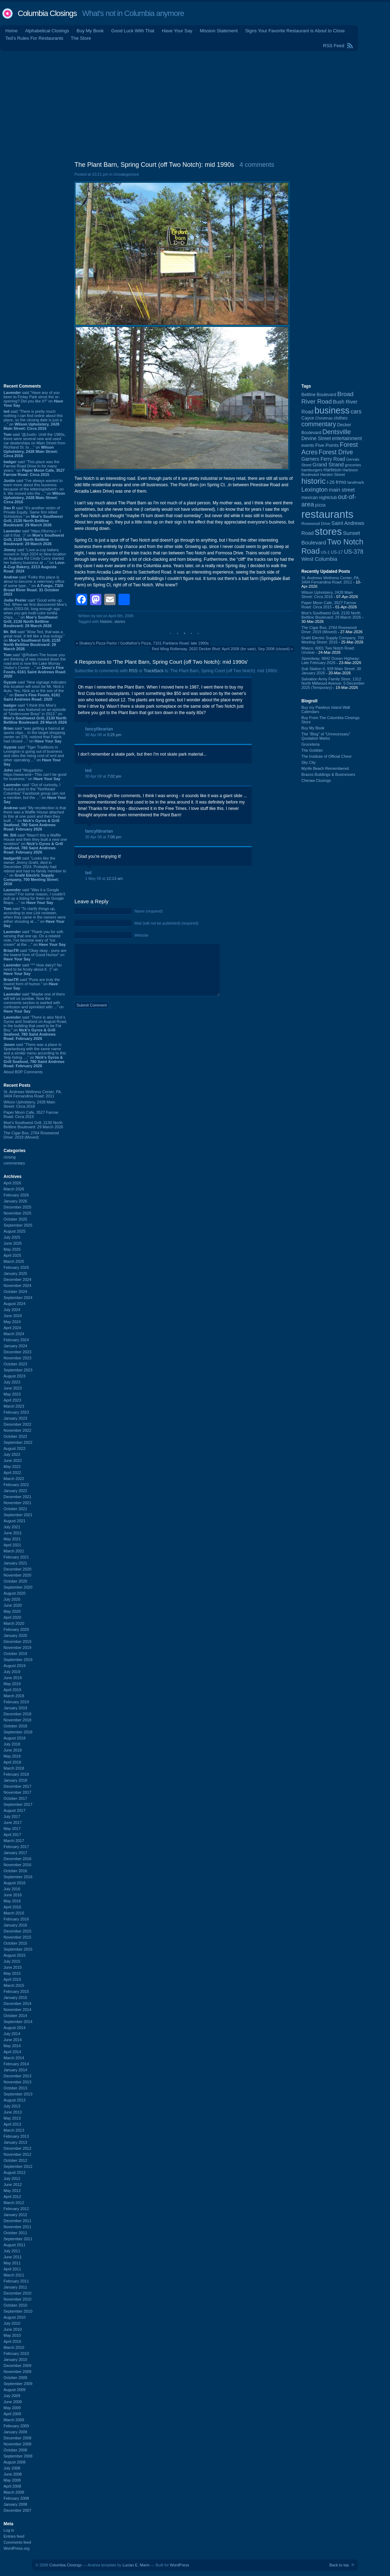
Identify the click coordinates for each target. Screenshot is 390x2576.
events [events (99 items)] (307, 445)
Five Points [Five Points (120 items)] (327, 445)
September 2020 (18, 1587)
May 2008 (12, 2480)
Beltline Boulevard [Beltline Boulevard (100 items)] (318, 394)
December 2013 (17, 2076)
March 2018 (14, 1768)
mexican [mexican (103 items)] (309, 497)
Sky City (308, 762)
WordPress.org (16, 2548)
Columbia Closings (47, 13)
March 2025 (14, 1261)
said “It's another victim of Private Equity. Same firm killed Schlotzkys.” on (33, 516)
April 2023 (12, 1400)
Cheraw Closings (316, 780)
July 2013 (12, 2106)
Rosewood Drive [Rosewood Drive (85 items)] (315, 523)
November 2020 (17, 1575)
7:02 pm (114, 776)
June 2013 (13, 2112)
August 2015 (15, 1955)
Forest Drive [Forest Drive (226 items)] (336, 452)
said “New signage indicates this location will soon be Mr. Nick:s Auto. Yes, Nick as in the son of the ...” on (35, 690)
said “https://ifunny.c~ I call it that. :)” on (34, 537)
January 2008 (15, 2504)
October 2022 (15, 1436)
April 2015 (12, 1979)
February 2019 (16, 1702)
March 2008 (14, 2492)
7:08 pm (114, 837)
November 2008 (17, 2444)
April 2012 (12, 2196)
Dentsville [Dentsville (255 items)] (336, 431)
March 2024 (14, 1334)
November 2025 (17, 1213)
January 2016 (15, 1925)
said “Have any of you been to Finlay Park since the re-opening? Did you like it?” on (33, 398)
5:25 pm (114, 735)
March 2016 (14, 1913)
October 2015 (15, 1943)
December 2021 (17, 1497)
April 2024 (12, 1328)
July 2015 (12, 1961)
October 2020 (15, 1581)
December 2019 (17, 1641)
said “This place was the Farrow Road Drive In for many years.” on (34, 468)
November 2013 (17, 2082)
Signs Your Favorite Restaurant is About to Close (295, 30)
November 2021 (17, 1503)
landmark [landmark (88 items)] (355, 482)
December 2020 (17, 1569)
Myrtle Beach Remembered (325, 768)
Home (11, 30)
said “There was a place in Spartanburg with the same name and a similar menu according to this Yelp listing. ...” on (35, 1055)
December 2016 (17, 1859)
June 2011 (13, 2257)
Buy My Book (90, 30)
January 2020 (15, 1635)
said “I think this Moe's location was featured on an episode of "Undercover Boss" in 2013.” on (35, 713)
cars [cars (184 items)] (356, 411)
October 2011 (15, 2233)
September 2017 (18, 1804)
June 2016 (13, 1895)
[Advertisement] (195, 104)
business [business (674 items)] (332, 410)
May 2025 (12, 1249)
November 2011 (17, 2227)
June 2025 (13, 1243)
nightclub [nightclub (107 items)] (328, 497)
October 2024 (15, 1291)
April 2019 (12, 1690)
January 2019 (15, 1708)
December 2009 (17, 2365)
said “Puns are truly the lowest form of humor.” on (32, 983)
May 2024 (12, 1322)
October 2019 (15, 1653)
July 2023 (12, 1382)
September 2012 (18, 2166)
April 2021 (12, 1545)
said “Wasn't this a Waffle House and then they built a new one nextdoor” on (35, 843)
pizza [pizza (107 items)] (320, 505)
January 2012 (15, 2215)
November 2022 (17, 1430)
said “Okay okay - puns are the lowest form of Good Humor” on (35, 954)
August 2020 (15, 1593)
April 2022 (12, 1472)
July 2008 (12, 2468)
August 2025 (15, 1231)
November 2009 (17, 2371)
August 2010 (15, 2317)
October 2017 (15, 1798)
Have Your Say (177, 30)
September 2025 (18, 1225)
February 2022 (16, 1484)
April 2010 (12, 2341)
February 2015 (16, 1991)
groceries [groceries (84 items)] (353, 465)
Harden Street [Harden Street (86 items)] (332, 474)
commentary (14, 1163)
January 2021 (15, 1563)
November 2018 (17, 1720)
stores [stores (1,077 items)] (328, 531)
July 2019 (12, 1672)
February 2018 (16, 1774)
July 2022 (12, 1454)
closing (10, 1157)
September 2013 (18, 2094)
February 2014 (16, 2064)
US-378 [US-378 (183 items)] (353, 551)
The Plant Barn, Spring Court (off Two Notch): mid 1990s (154, 164)
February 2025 (16, 1267)
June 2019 (13, 1678)
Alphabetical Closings (47, 30)
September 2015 (18, 1949)
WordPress (179, 2565)
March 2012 (14, 2202)
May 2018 (12, 1756)
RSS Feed (333, 45)
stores (120, 621)
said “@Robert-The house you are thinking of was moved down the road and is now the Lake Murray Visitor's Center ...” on (35, 665)
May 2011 (12, 2263)
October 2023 (15, 1364)
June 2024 (13, 1316)
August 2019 (15, 1666)
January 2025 (15, 1273)
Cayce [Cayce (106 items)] (307, 418)
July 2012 (12, 2178)
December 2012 (17, 2148)
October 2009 (15, 2377)
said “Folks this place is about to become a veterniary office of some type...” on (34, 585)
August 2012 (15, 2172)
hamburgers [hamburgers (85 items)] (311, 470)
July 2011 (12, 2251)
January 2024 (15, 1346)
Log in (9, 2530)
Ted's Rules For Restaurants (34, 38)
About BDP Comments (23, 1072)
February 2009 (16, 2426)
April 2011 (12, 2269)
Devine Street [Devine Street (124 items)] (316, 438)
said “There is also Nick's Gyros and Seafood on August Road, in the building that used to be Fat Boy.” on (35, 1028)
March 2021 (14, 1551)
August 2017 (15, 1810)
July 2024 (12, 1310)
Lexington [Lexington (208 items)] (314, 489)
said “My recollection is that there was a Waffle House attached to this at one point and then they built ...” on (35, 818)
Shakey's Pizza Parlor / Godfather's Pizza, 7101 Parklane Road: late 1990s (144, 643)
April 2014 (12, 2052)
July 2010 (12, 2323)
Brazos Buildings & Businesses (328, 774)
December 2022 (17, 1424)
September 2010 (18, 2311)
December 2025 (17, 1207)
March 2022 (14, 1478)
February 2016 (16, 1919)
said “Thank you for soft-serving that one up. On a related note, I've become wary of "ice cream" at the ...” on (35, 938)
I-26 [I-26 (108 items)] (331, 482)
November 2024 (17, 1285)
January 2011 (15, 2287)
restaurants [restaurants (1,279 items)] (327, 514)
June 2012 (13, 2184)
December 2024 (17, 1279)
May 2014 (12, 2046)
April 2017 (12, 1834)
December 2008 (17, 2438)
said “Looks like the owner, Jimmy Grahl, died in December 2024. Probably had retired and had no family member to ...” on (35, 871)
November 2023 (17, 1358)
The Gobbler (312, 750)
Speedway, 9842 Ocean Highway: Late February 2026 (330, 660)
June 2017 (13, 1822)
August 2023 (15, 1376)
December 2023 (17, 1352)
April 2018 (12, 1762)
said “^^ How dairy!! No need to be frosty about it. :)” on (33, 969)
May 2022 (12, 1466)
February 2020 (16, 1629)
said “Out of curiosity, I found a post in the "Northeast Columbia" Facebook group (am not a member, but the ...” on (35, 793)
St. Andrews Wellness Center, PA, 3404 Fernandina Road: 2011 (33, 1094)
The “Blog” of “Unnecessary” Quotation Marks (325, 736)
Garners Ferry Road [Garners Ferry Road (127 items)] (323, 459)
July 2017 (12, 1816)
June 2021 (13, 1533)
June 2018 (13, 1750)
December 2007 (17, 2510)
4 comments (257, 164)
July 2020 (12, 1599)
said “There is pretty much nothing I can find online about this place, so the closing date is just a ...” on (33, 420)
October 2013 (15, 2088)
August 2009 (15, 2390)
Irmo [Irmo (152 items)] (341, 482)
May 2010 (12, 2335)
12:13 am (115, 878)
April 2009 (12, 2414)
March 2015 (14, 1985)
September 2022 (18, 1442)
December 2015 (17, 1931)
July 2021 (12, 1527)
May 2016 (12, 1901)
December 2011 (17, 2221)
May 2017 (12, 1828)
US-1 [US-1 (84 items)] (325, 552)
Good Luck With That (133, 30)
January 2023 (15, 1418)
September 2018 (18, 1732)
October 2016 (15, 1871)
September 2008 (18, 2456)
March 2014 (14, 2058)
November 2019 (17, 1647)
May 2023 (12, 1394)
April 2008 (12, 2486)
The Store (81, 38)
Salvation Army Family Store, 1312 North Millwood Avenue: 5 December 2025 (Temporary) (332, 683)
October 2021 (15, 1509)
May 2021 (12, 1539)
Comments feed (17, 2542)
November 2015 (17, 1937)
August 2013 (15, 2100)
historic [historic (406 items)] (313, 481)
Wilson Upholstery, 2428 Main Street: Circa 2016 (29, 1104)
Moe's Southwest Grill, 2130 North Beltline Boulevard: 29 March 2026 (33, 1124)
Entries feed (14, 2536)
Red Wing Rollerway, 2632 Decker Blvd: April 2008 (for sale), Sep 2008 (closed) (221, 649)
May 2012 (12, 2190)
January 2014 (15, 2070)
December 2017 (17, 1786)
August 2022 (15, 1448)
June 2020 (13, 1605)
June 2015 (13, 1967)
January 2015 (15, 1997)
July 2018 (12, 1744)
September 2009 (18, 2384)
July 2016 (12, 1889)
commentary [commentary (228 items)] (318, 424)
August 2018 (15, 1738)
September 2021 (18, 1515)
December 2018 (17, 1714)
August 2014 (15, 2028)
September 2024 (18, 1297)
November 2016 (17, 1865)
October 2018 (15, 1726)
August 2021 (15, 1521)
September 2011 (18, 2239)
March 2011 (14, 2275)
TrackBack (153, 670)
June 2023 (13, 1388)
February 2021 (16, 1557)
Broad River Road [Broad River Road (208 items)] (327, 397)
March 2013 (14, 2130)
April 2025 (12, 1255)
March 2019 (14, 1696)
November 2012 (17, 2154)
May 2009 (12, 2408)
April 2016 (12, 1907)
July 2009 (12, 2396)
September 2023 (18, 1370)
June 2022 (13, 1460)
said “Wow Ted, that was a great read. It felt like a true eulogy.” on (34, 640)
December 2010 (17, 2293)
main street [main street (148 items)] (342, 490)
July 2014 (12, 2034)
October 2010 (15, 2305)
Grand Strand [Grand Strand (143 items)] (328, 464)
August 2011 (15, 2245)
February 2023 (16, 1412)
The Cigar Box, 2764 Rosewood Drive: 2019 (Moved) (31, 1135)
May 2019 (12, 1684)
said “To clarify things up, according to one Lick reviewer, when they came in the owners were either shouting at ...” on (35, 917)
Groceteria (310, 744)
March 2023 (14, 1406)
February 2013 (16, 2136)
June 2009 (13, 2402)
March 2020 (14, 1623)
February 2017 (16, 1847)
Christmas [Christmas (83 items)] (324, 418)
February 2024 (16, 1340)
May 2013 (12, 2118)
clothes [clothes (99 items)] (340, 418)
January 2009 (15, 2432)
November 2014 (17, 2009)
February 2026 (16, 1195)
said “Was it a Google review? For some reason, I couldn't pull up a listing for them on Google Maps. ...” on (34, 896)
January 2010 (15, 2359)
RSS (133, 670)
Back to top (339, 2565)
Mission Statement (219, 30)
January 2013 (15, 2142)
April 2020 (12, 1617)
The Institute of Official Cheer (326, 756)
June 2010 (13, 2329)
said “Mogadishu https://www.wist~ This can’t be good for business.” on (35, 774)
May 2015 (12, 1973)
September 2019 (18, 1659)
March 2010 (14, 2347)
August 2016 (15, 1883)
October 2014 (15, 2015)
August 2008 (15, 2462)
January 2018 (15, 1780)
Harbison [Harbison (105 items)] (332, 469)
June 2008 (13, 2474)
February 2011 (16, 2281)
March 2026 (14, 1189)
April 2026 (12, 1183)
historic (106, 621)
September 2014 (18, 2021)
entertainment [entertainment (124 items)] (347, 438)
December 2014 (17, 2003)
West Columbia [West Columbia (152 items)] (319, 559)
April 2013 (12, 2124)
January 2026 (15, 1201)
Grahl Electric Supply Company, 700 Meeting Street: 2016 (332, 640)
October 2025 (15, 1219)
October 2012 (15, 2160)
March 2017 (14, 1840)
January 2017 (15, 1853)
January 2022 (15, 1491)
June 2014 (13, 2040)
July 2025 (12, 1237)
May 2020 (12, 1611)
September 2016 (18, 1877)
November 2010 (17, 2299)
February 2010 (16, 2353)
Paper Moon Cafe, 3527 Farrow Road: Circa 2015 (31, 1114)
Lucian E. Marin (135, 2565)
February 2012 (16, 2209)
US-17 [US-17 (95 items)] (337, 552)
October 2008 (15, 2450)
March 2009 (14, 2420)
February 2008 (16, 2498)
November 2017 (17, 1792)
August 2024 (15, 1303)
